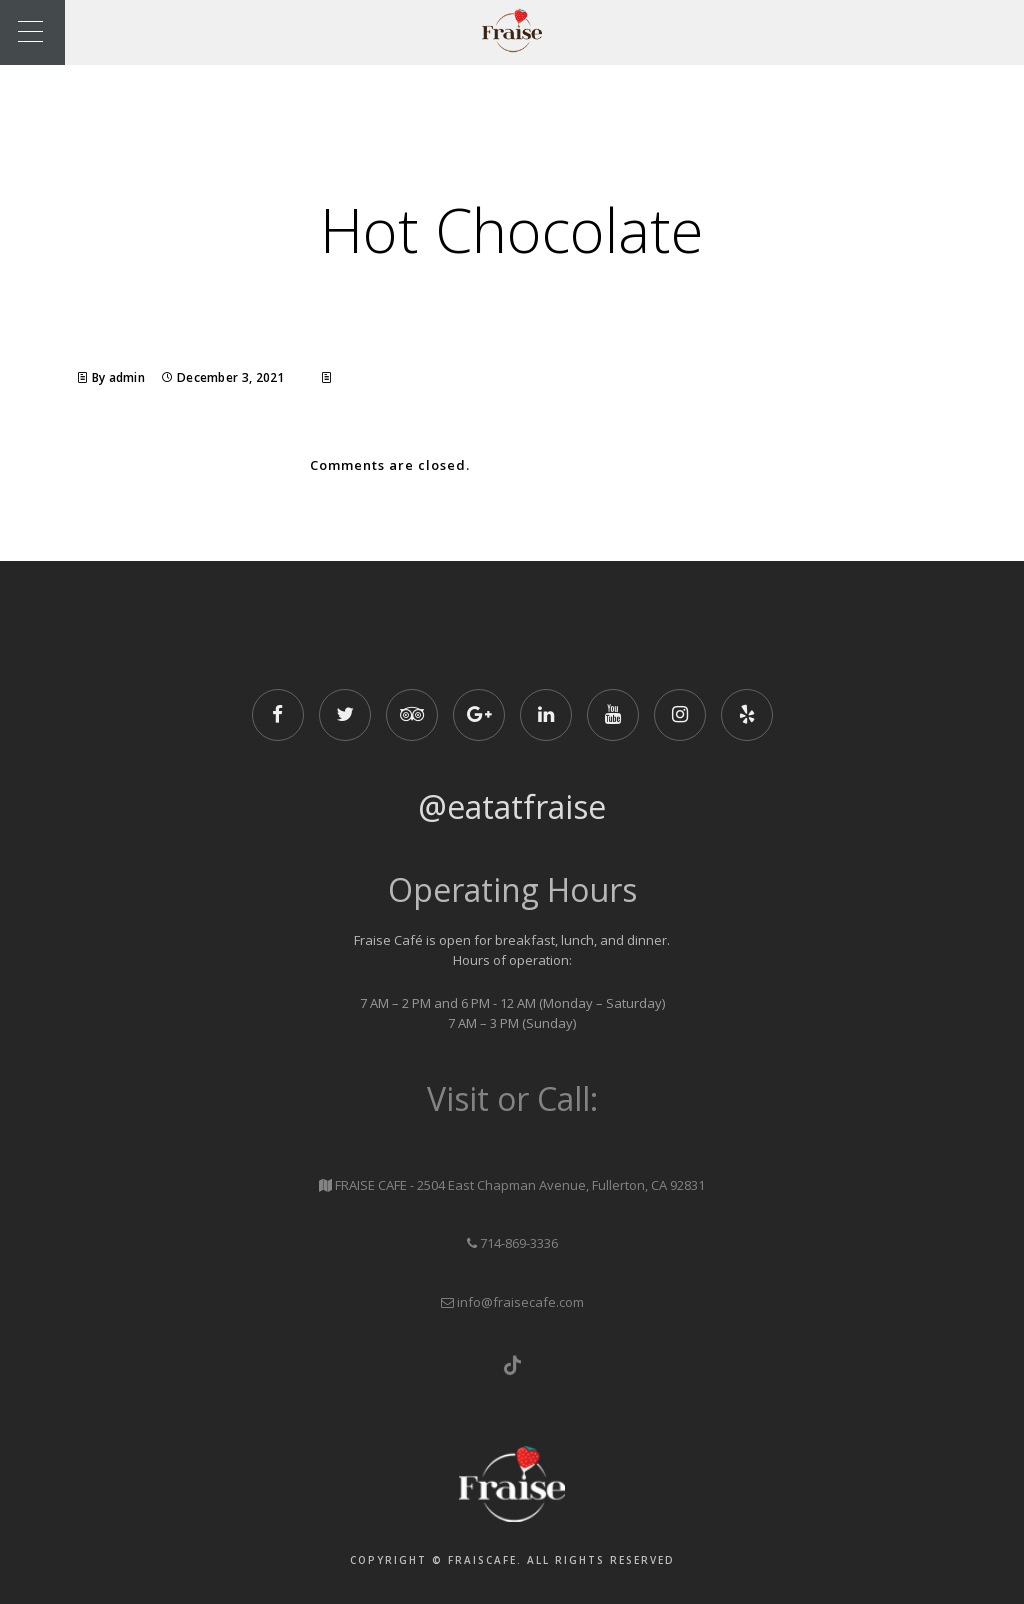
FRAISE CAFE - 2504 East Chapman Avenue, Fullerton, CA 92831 (520, 1185)
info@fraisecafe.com (520, 1302)
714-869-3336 (519, 1243)
